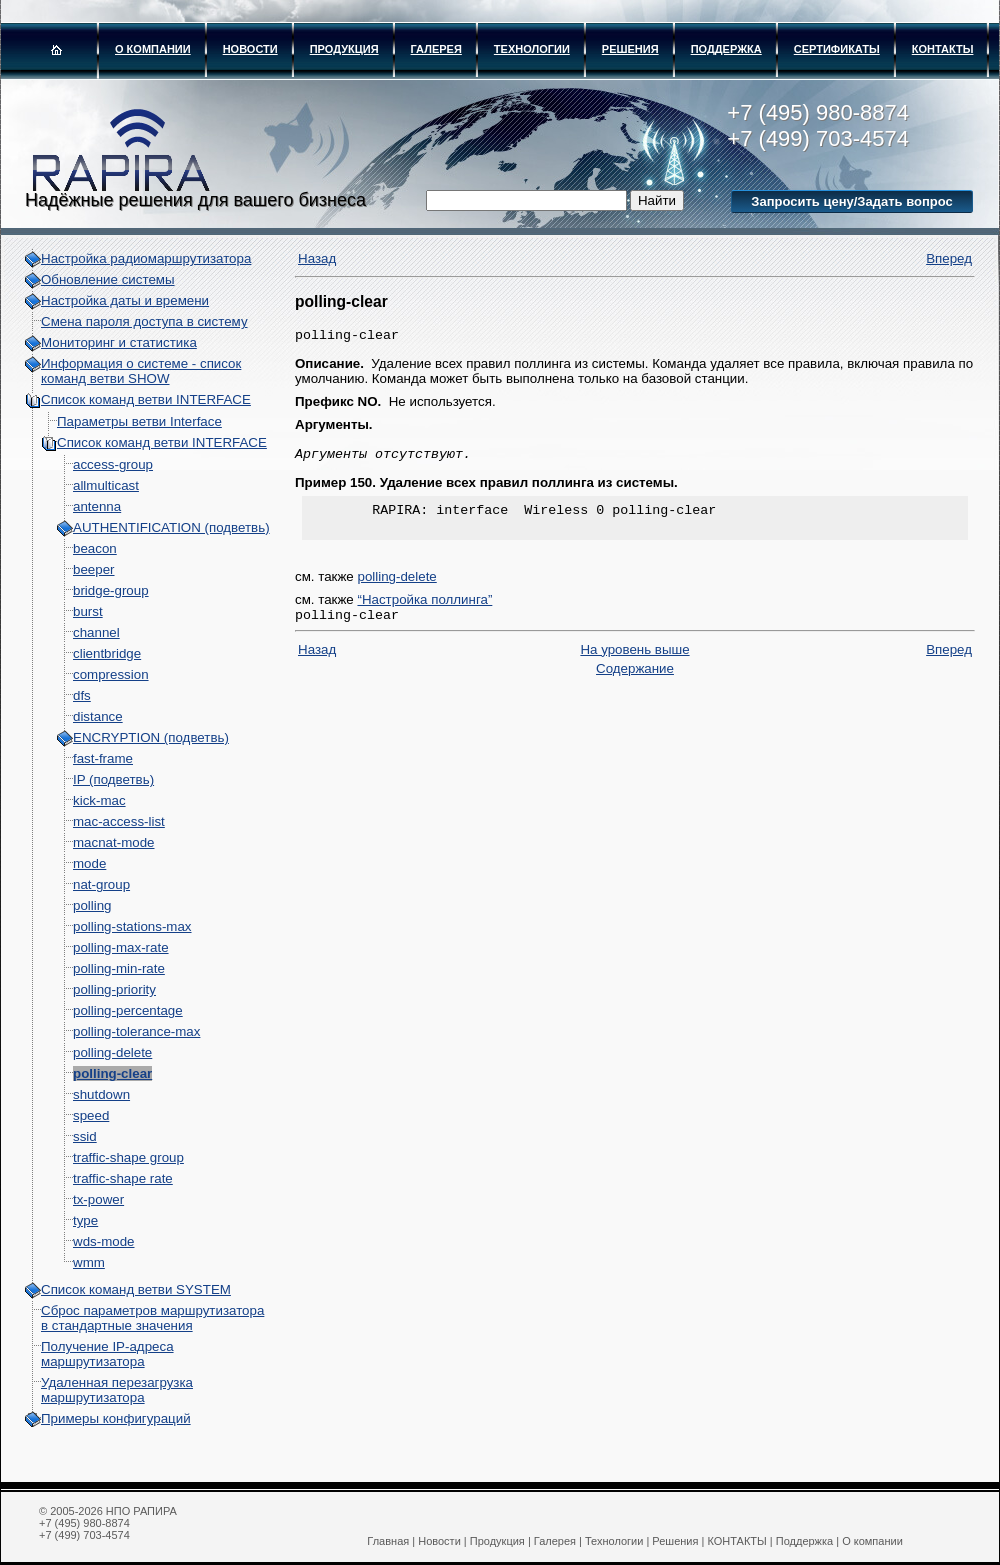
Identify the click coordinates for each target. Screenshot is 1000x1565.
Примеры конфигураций (116, 1418)
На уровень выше (634, 661)
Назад (317, 258)
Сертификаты (837, 49)
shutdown (101, 1094)
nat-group (101, 884)
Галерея (436, 49)
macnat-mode (114, 842)
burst (88, 611)
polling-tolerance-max (136, 1031)
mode (89, 863)
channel (96, 632)
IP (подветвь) (113, 779)
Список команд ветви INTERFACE (146, 399)
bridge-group (111, 590)
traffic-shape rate (123, 1178)
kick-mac (99, 800)
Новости (250, 49)
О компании (153, 49)
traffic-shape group (128, 1157)
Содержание (635, 680)
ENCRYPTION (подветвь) (151, 737)
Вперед (949, 258)
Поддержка (726, 49)
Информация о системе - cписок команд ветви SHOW (141, 371)
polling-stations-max (132, 926)
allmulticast (106, 485)
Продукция (344, 49)
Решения (630, 49)
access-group (113, 464)
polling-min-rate (119, 968)
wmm (89, 1262)
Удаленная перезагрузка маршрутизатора (117, 1390)
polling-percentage (128, 1010)
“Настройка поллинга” (424, 609)
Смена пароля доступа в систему (144, 321)
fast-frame (103, 758)
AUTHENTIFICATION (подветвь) (171, 527)
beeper (94, 569)
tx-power (98, 1199)
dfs (82, 695)
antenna (97, 506)
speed (91, 1115)
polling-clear (112, 1073)
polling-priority (114, 989)
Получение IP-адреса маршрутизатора (107, 1354)
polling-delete (112, 1052)
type (85, 1220)
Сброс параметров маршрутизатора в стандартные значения (152, 1318)
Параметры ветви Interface (139, 421)
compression (111, 674)
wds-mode (103, 1241)
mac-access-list (119, 821)
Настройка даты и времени (125, 300)
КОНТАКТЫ (943, 49)
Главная (388, 1541)
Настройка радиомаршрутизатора (146, 258)
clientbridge (107, 653)
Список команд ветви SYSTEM (136, 1289)
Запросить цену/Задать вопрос (851, 201)
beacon (95, 548)
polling (92, 905)
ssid (85, 1136)
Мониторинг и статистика (119, 342)
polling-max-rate (121, 947)
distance (98, 716)
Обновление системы (108, 279)
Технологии (532, 49)
